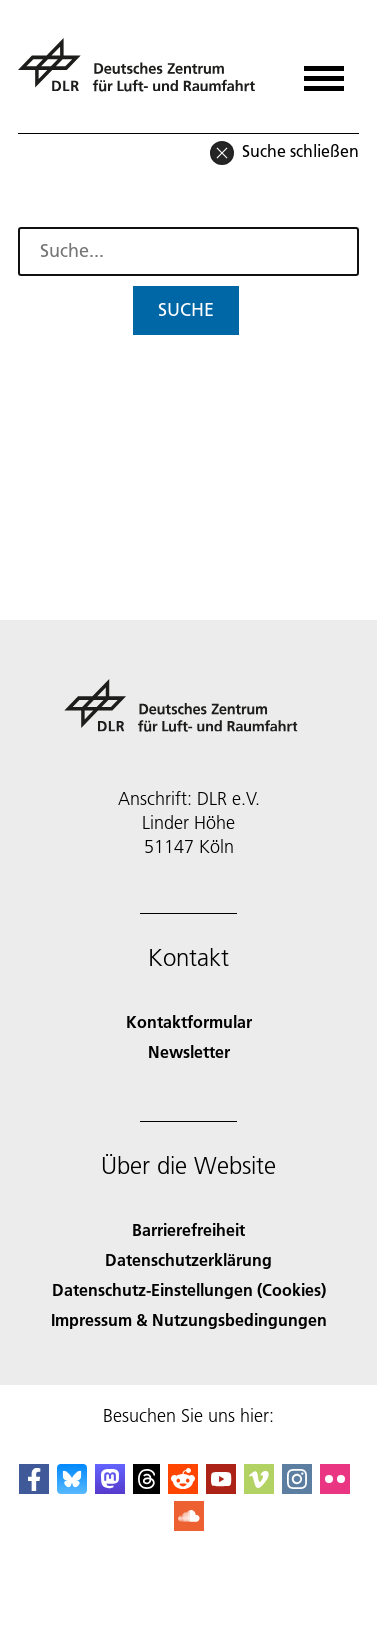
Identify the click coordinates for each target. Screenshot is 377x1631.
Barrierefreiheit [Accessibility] (188, 1229)
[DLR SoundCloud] (189, 1524)
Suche (186, 309)
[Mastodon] (110, 1487)
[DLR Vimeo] (259, 1487)
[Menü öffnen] (324, 71)
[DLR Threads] (147, 1487)
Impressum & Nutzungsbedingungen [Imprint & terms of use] (189, 1319)
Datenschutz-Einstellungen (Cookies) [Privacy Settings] (189, 1289)
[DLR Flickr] (335, 1487)
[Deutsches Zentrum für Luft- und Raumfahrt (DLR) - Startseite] (144, 73)
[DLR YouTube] (221, 1487)
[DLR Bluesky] (72, 1487)
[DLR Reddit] (183, 1487)
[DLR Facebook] (34, 1487)
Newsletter (189, 1051)
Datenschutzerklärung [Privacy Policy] (188, 1259)
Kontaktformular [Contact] (189, 1021)
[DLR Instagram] (297, 1487)
